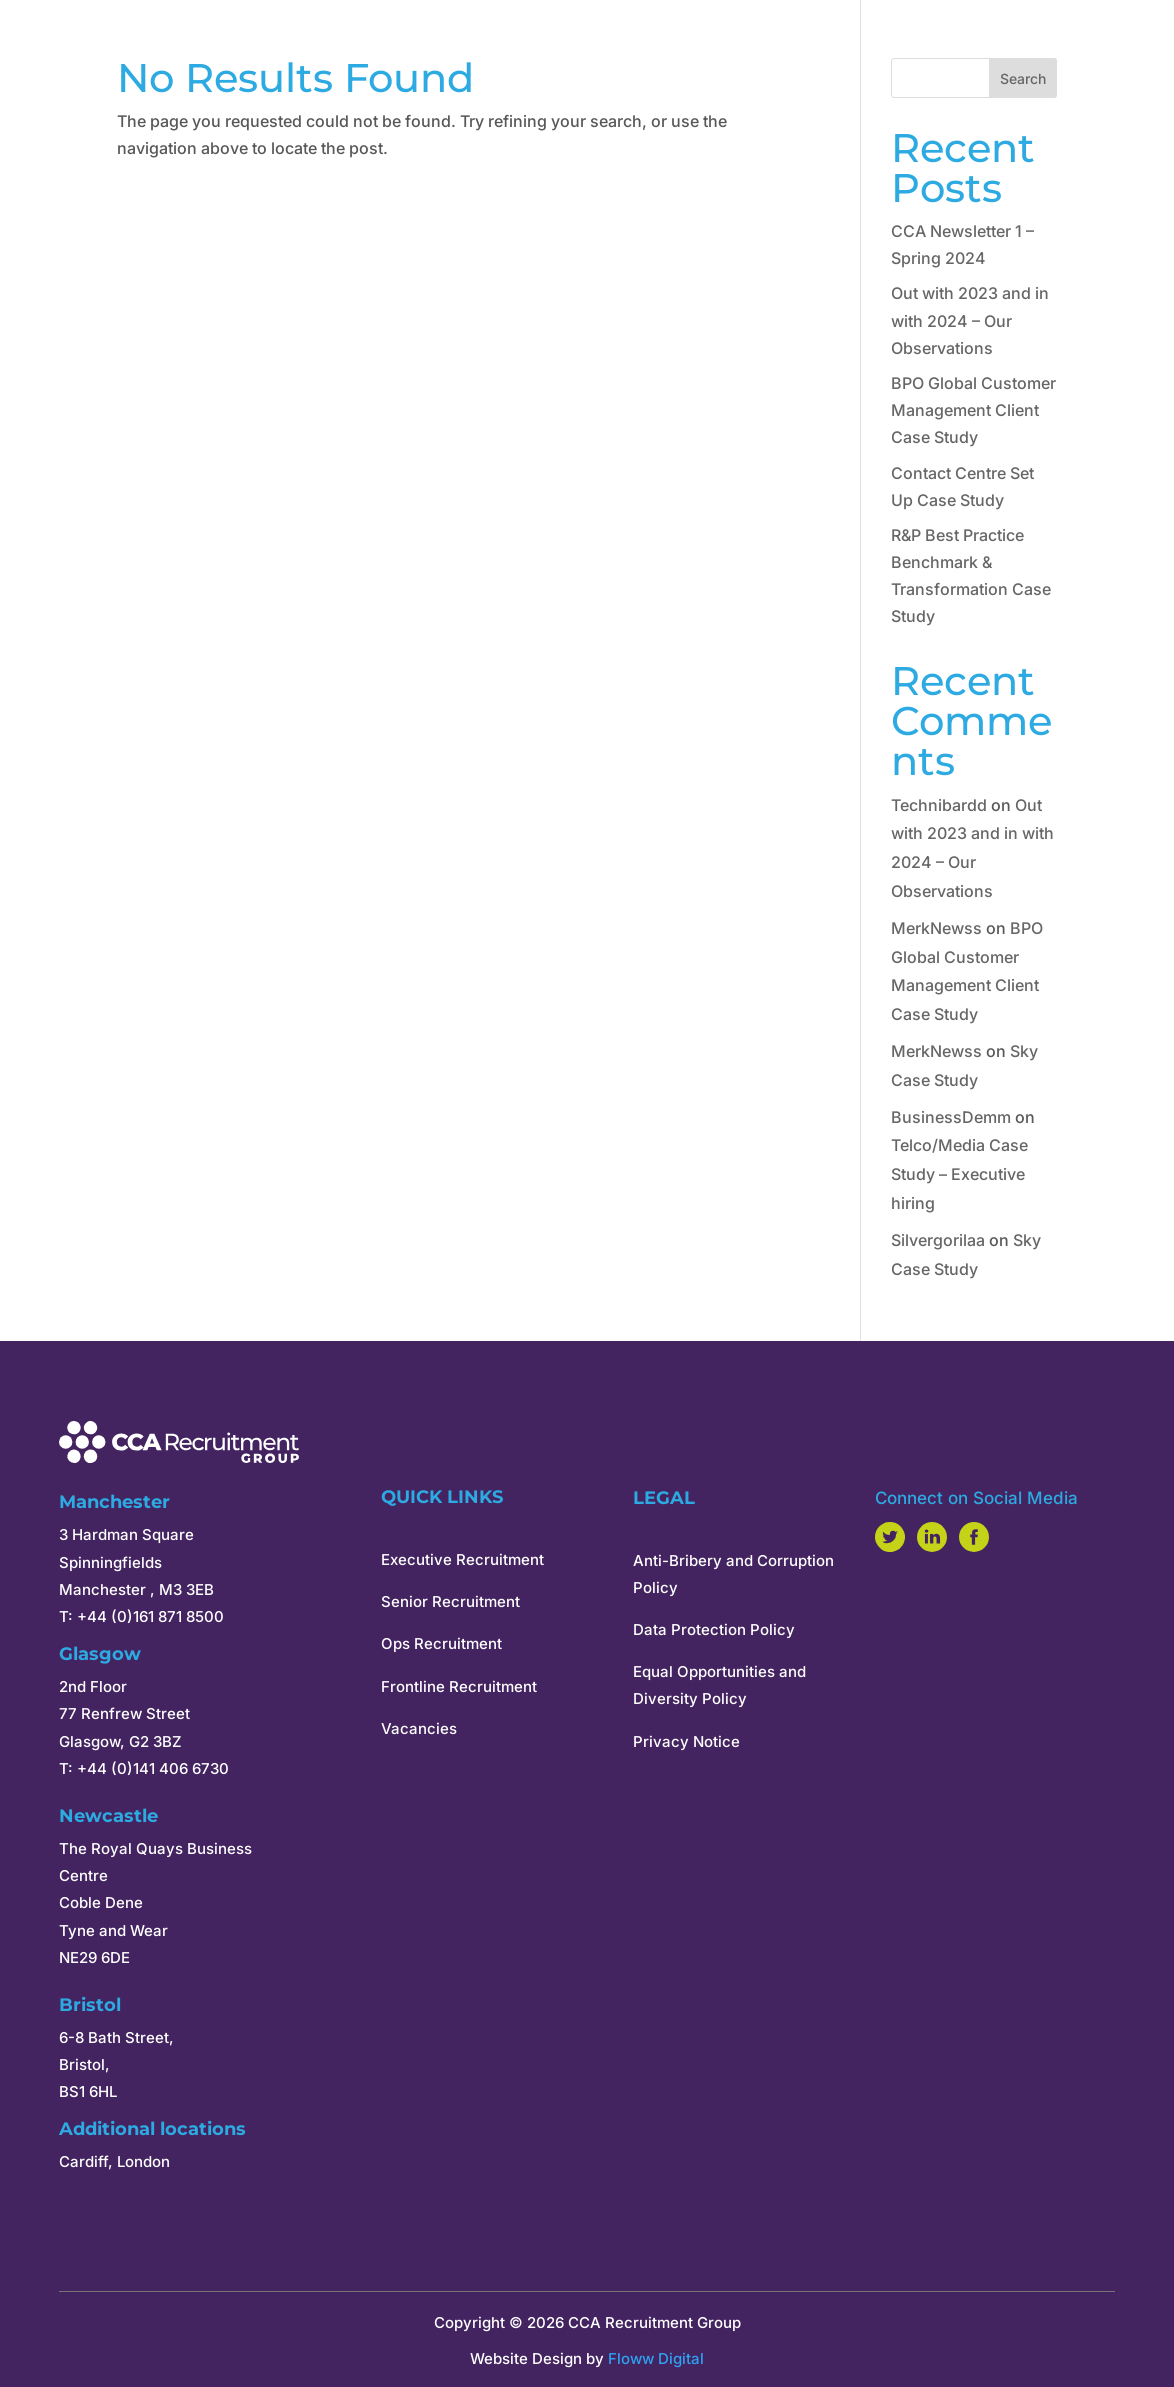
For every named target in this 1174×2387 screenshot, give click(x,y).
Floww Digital (656, 2358)
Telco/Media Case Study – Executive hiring (959, 1174)
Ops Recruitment (441, 1643)
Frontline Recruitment (459, 1686)
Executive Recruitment (462, 1559)
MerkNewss (936, 928)
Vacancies (419, 1728)
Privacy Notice (686, 1741)
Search (1023, 78)
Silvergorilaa (938, 1240)
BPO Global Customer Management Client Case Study (973, 410)
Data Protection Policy (714, 1629)
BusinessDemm (951, 1117)
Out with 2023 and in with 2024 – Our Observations (970, 320)
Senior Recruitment (450, 1601)
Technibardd (939, 805)
